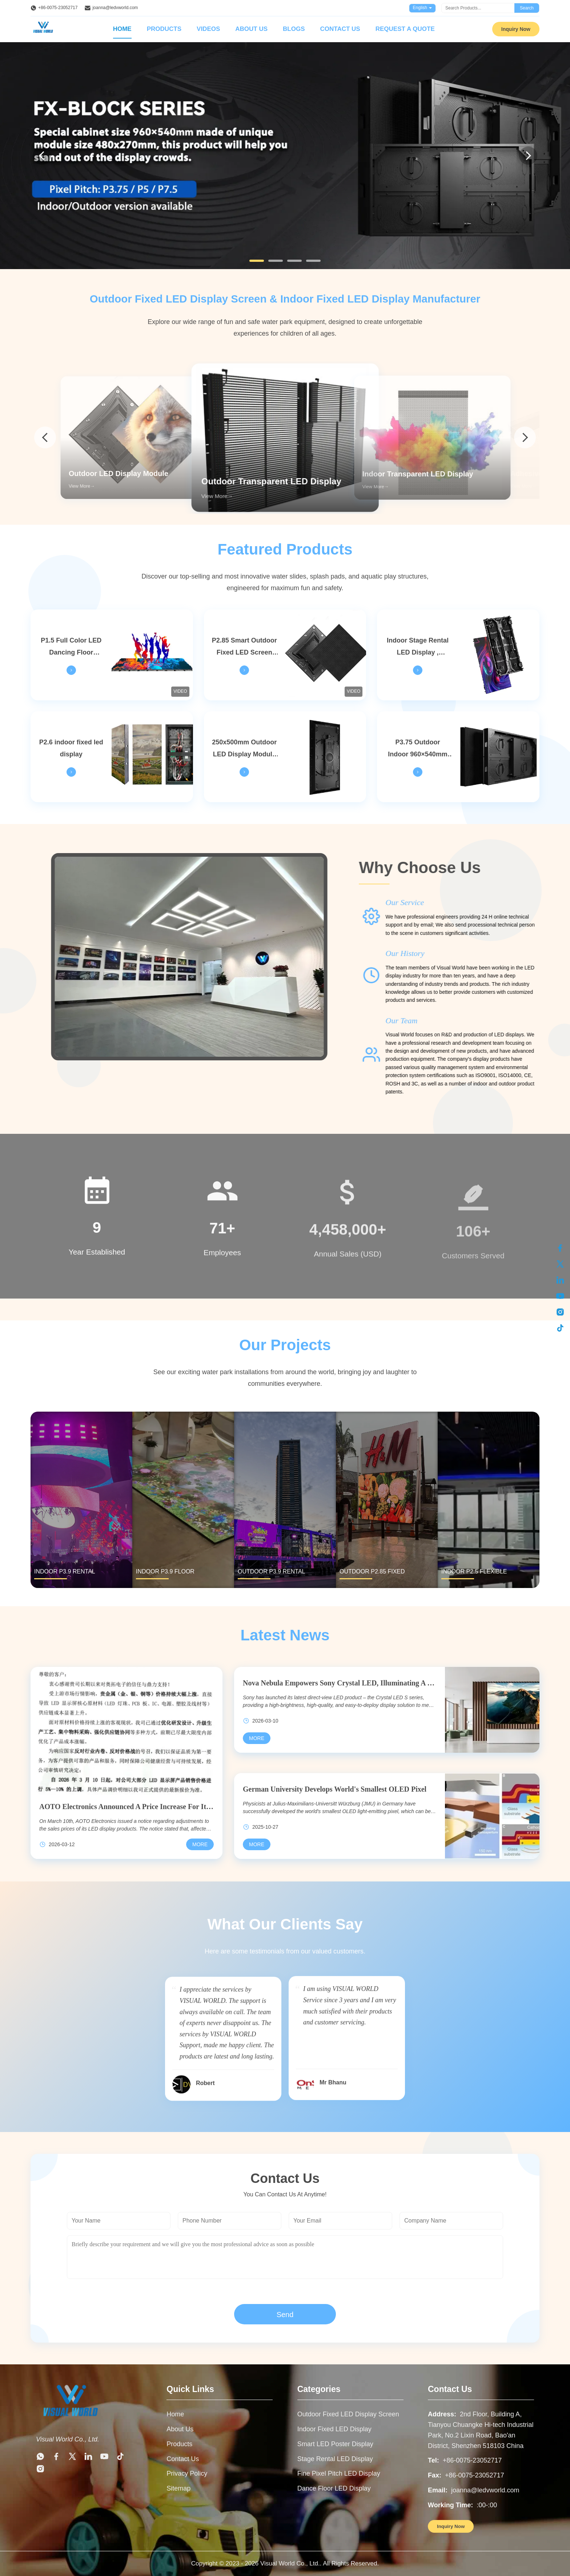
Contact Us (340, 28)
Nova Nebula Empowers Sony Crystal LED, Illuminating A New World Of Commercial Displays (339, 1683)
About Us (251, 28)
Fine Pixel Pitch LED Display (338, 2473)
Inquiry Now (515, 29)
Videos (208, 28)
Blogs (294, 28)
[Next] (528, 156)
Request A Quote (405, 28)
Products (164, 28)
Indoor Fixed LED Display (334, 2429)
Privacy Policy (186, 2473)
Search (527, 8)
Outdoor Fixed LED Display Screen (348, 2414)
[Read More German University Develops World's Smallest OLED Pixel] (256, 1844)
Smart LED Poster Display (335, 2444)
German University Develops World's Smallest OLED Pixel (334, 1789)
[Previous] (42, 156)
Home (122, 28)
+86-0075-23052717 (57, 7)
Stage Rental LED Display (335, 2459)
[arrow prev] (45, 437)
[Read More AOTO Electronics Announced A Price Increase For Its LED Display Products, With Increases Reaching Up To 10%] (200, 1844)
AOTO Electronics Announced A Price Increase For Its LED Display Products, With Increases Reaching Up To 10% (126, 1807)
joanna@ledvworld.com (115, 7)
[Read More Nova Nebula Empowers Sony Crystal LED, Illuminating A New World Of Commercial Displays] (256, 1738)
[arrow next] (525, 437)
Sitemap (178, 2488)
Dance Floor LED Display (334, 2488)
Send (285, 2315)
